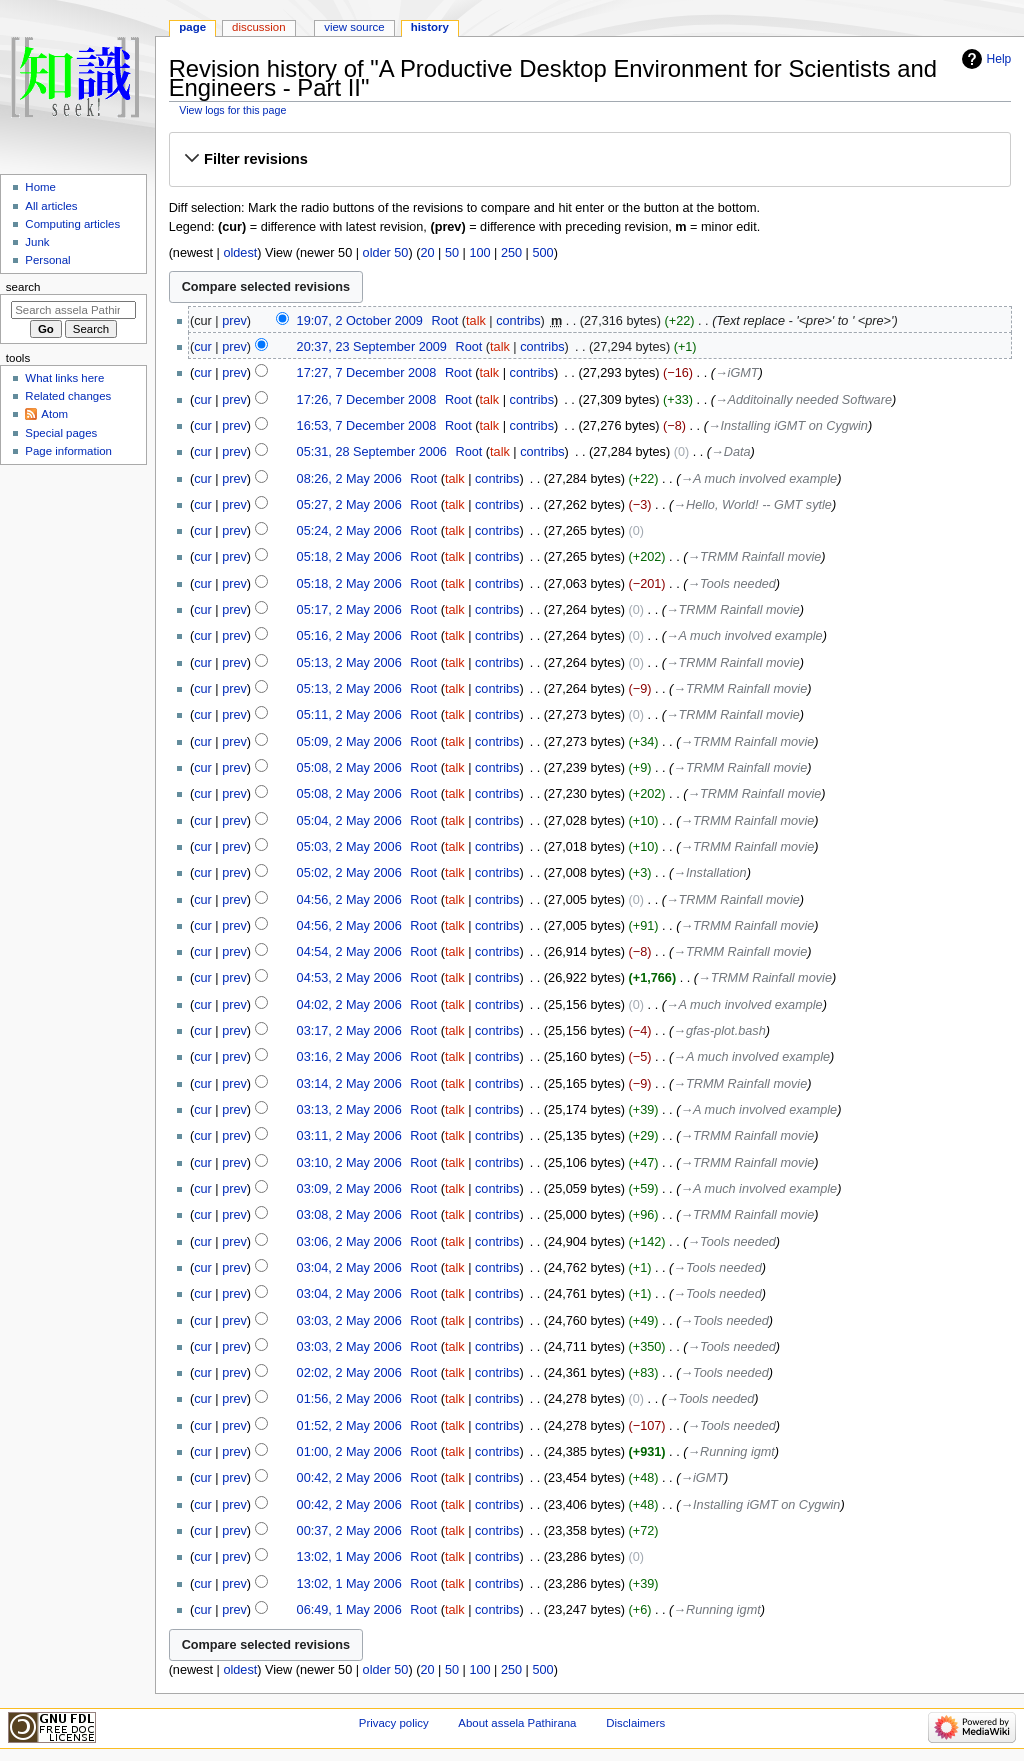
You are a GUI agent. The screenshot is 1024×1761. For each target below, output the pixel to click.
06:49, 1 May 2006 (349, 1610)
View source (354, 27)
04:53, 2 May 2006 (349, 978)
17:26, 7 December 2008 (367, 400)
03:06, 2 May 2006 (349, 1242)
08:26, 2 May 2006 (349, 479)
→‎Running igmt (730, 1452)
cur (203, 347)
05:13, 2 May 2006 (349, 663)
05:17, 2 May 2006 (349, 610)
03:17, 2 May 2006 (349, 1031)
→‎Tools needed (731, 584)
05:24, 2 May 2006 (349, 531)
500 (542, 253)
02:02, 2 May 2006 (349, 1373)
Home (40, 187)
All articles (51, 206)
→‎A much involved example (758, 479)
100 (479, 253)
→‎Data (730, 452)
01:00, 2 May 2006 (349, 1452)
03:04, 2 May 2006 (349, 1268)
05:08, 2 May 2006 (349, 768)
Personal (47, 260)
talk (476, 321)
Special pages (61, 433)
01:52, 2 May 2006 (349, 1426)
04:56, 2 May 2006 (349, 900)
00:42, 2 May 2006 (349, 1478)
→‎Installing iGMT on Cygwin (788, 426)
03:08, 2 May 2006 (349, 1215)
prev (234, 321)
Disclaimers (635, 1723)
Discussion (258, 27)
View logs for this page (232, 110)
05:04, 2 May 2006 (349, 821)
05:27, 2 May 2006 (349, 505)
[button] (589, 159)
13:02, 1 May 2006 (349, 1557)
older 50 (386, 253)
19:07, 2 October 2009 (360, 321)
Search (23, 287)
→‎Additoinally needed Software (803, 400)
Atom (54, 414)
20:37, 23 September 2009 (372, 347)
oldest (240, 253)
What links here (64, 378)
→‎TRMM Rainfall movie (754, 557)
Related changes (68, 396)
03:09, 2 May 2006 (349, 1189)
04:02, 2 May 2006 (349, 1005)
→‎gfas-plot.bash (719, 1031)
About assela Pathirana (517, 1723)
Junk (37, 242)
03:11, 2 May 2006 (349, 1136)
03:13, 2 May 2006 (349, 1110)
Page (192, 27)
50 (452, 253)
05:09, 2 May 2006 (349, 742)
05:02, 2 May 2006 (349, 873)
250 (511, 253)
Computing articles (72, 224)
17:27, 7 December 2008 (367, 373)
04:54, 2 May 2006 (349, 952)
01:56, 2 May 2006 (349, 1399)
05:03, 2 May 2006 (349, 847)
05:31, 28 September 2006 (372, 452)
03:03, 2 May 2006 (349, 1321)
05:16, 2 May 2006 (349, 636)
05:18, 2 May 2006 (349, 557)
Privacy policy (394, 1723)
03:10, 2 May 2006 (349, 1163)
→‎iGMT (737, 373)
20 (427, 253)
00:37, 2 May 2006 (349, 1531)
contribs (518, 321)
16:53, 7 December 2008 (367, 426)
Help (999, 59)
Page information (68, 451)
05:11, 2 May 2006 (349, 715)
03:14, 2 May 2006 (349, 1084)
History (430, 27)
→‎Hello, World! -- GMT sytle (752, 505)
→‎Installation (709, 873)
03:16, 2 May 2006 (349, 1057)
